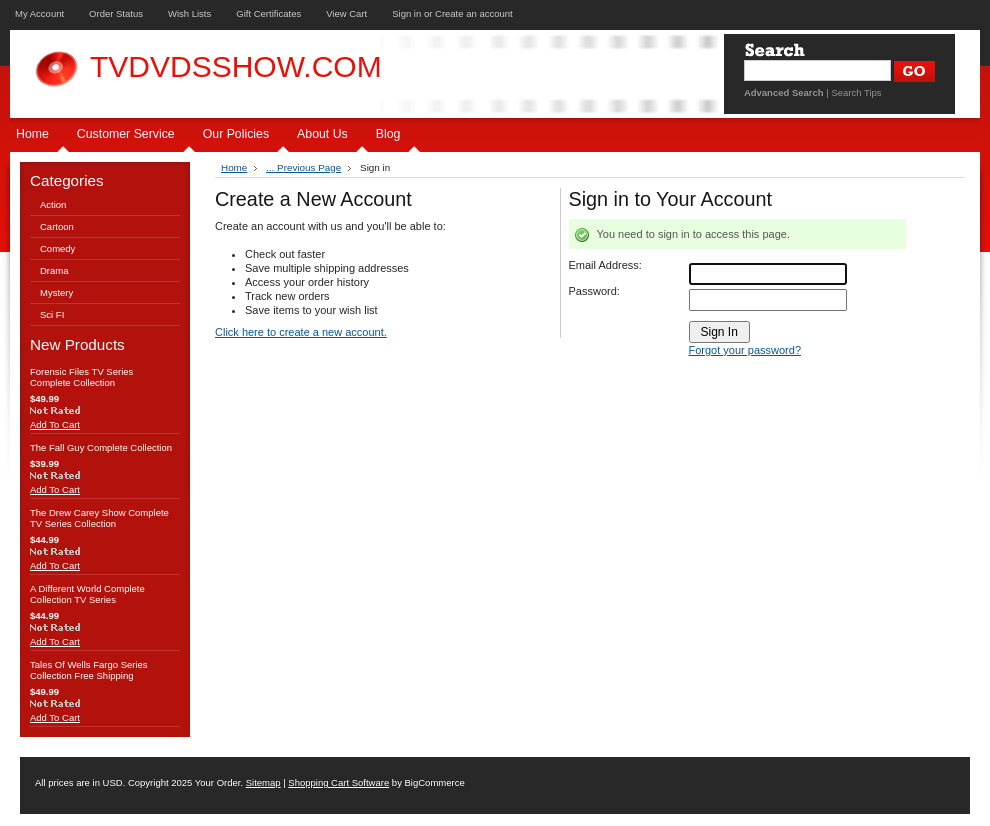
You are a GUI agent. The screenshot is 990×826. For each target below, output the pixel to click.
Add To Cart (55, 424)
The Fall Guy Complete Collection (101, 447)
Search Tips (856, 92)
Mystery (56, 292)
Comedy (57, 248)
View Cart (346, 13)
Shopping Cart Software (338, 782)
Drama (54, 270)
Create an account (474, 13)
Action (53, 204)
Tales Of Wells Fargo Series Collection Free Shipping (89, 670)
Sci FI (52, 314)
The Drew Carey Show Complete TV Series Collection (99, 518)
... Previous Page (303, 167)
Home (234, 167)
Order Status (116, 13)
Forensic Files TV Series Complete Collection (81, 377)
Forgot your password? (745, 350)
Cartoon (57, 226)
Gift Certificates (268, 13)
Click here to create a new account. (301, 332)
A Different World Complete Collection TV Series (87, 594)
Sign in (406, 13)
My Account (39, 13)
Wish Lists (189, 13)
